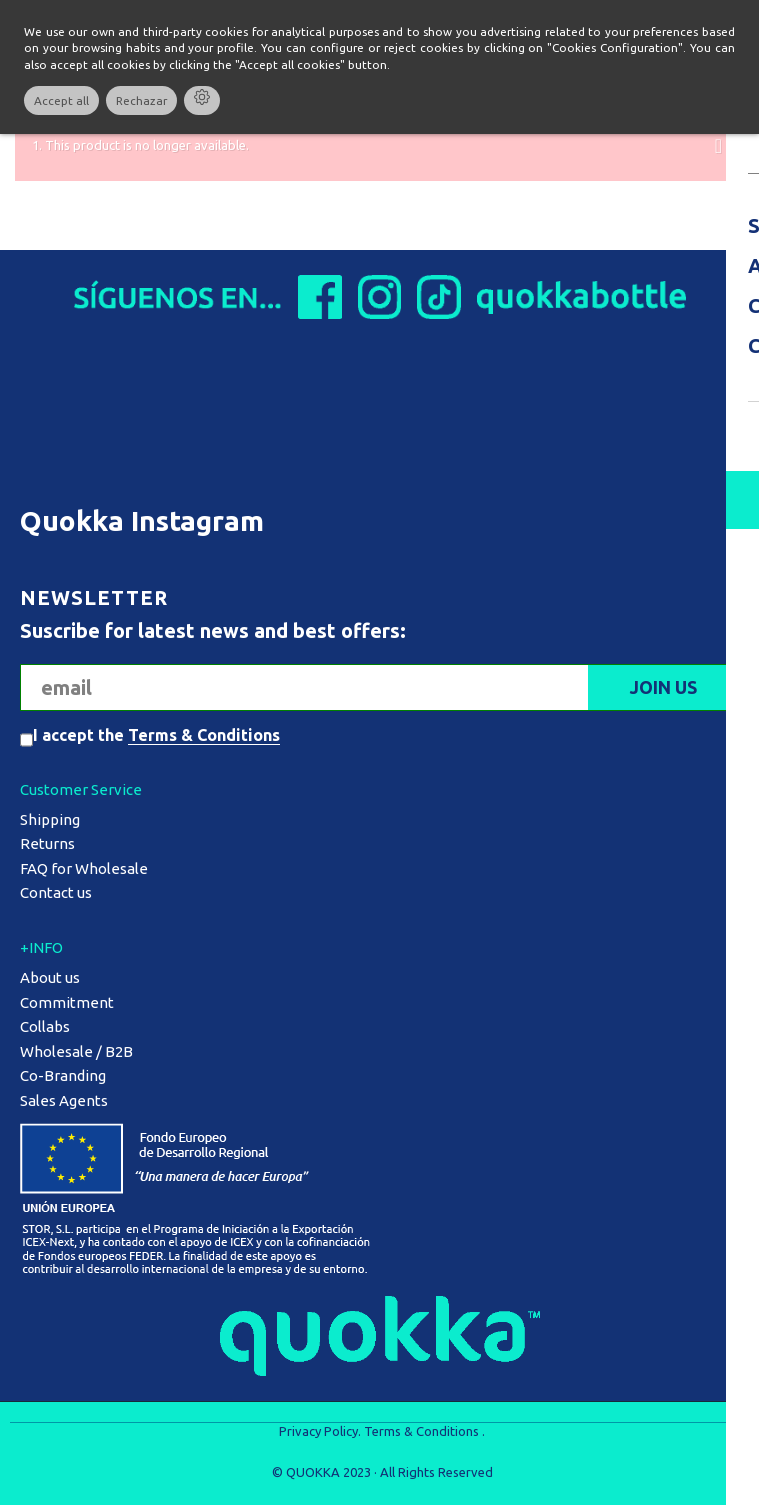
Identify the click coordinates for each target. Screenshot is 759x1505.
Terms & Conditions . (424, 1431)
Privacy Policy (318, 1431)
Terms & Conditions (204, 735)
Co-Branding (63, 1075)
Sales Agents (64, 1100)
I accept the (156, 735)
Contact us (56, 892)
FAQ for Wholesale (84, 868)
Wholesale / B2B (76, 1051)
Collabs (45, 1026)
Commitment (67, 1002)
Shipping (50, 819)
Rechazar (141, 100)
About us (50, 977)
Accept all (61, 100)
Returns (47, 843)
